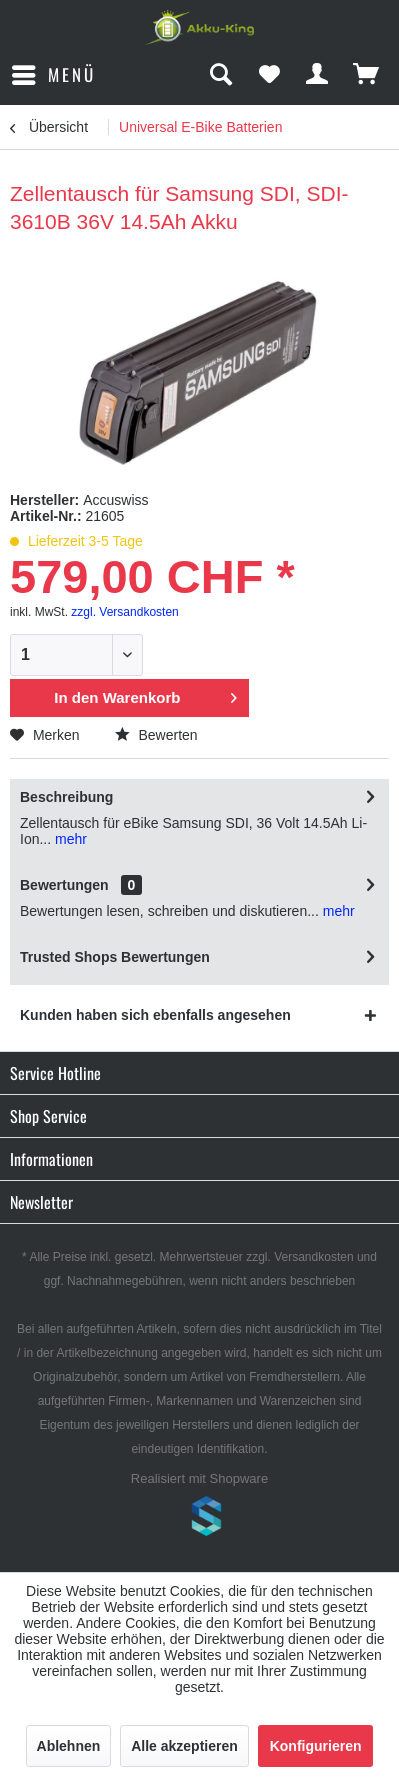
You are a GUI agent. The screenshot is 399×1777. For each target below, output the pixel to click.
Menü (54, 73)
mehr (69, 839)
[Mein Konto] (318, 75)
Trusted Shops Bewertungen (115, 957)
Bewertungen (64, 885)
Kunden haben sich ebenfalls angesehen (155, 1015)
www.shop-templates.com (200, 1519)
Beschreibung (66, 797)
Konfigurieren (316, 1746)
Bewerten (156, 735)
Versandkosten (313, 1257)
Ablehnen (69, 1746)
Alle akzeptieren (184, 1746)
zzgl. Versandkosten (124, 612)
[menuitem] (53, 75)
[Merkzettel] (269, 75)
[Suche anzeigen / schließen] (220, 75)
